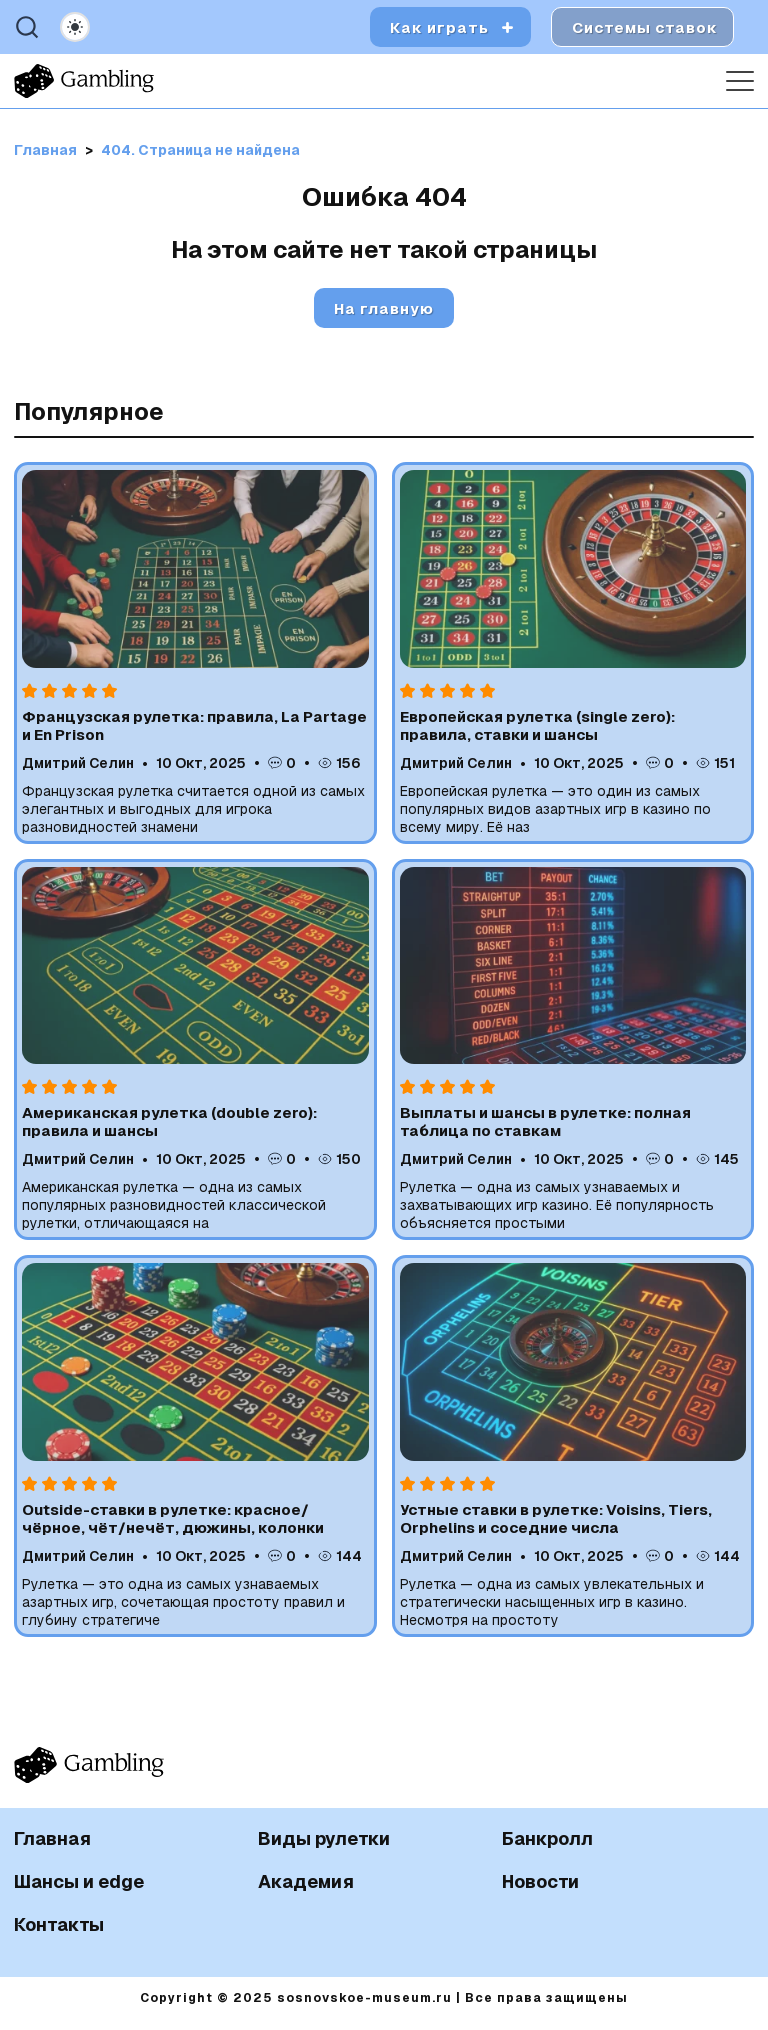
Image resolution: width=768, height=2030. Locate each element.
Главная (52, 1838)
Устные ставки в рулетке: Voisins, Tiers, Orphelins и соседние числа (556, 1518)
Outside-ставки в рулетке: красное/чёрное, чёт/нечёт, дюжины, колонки (173, 1518)
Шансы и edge (79, 1881)
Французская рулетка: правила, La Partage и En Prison (194, 725)
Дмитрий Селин (78, 763)
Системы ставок (645, 27)
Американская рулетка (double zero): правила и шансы (169, 1121)
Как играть (439, 27)
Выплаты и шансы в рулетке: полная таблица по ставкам (545, 1121)
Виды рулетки (324, 1838)
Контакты (59, 1924)
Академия (306, 1881)
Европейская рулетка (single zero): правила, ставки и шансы (537, 725)
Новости (540, 1881)
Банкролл (547, 1838)
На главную (384, 308)
